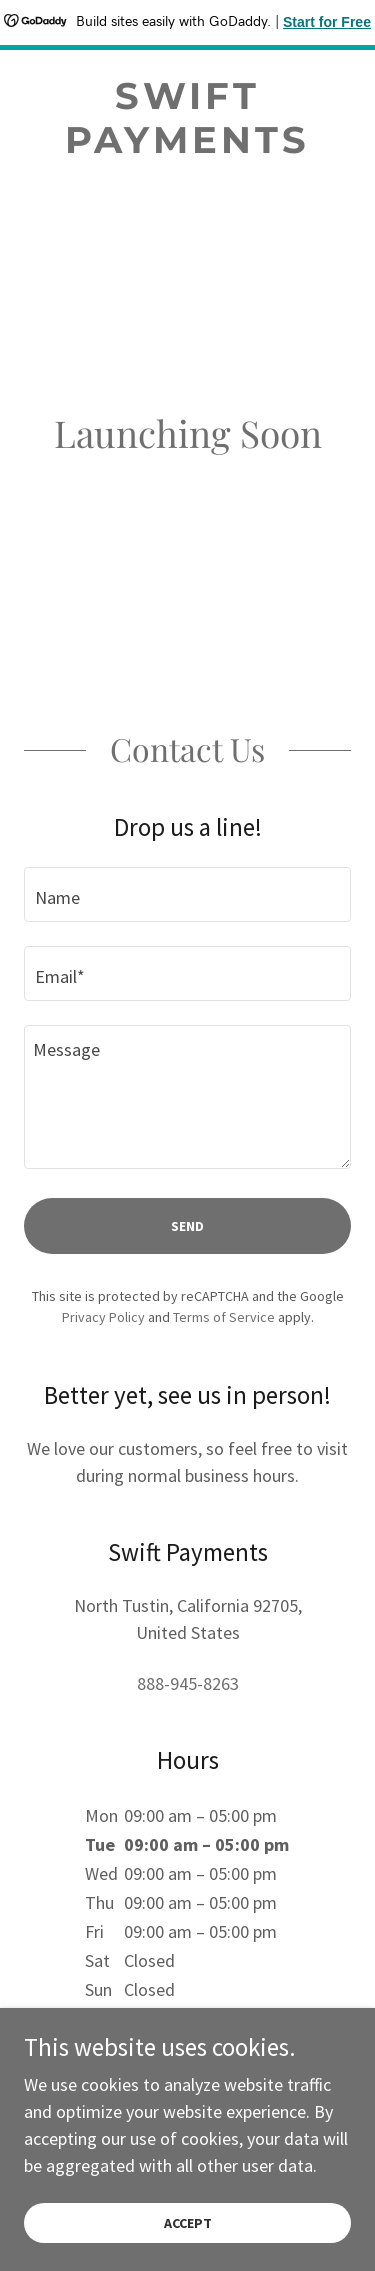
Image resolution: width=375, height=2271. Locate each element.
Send (187, 1226)
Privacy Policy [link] (103, 1317)
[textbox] (187, 894)
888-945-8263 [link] (188, 1683)
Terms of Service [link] (224, 1317)
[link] (187, 118)
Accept (188, 2223)
